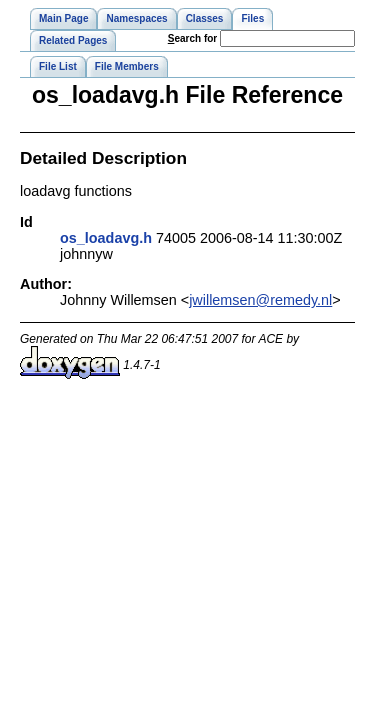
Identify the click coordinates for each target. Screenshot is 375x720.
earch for (192, 38)
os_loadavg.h (106, 238)
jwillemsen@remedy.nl (260, 300)
